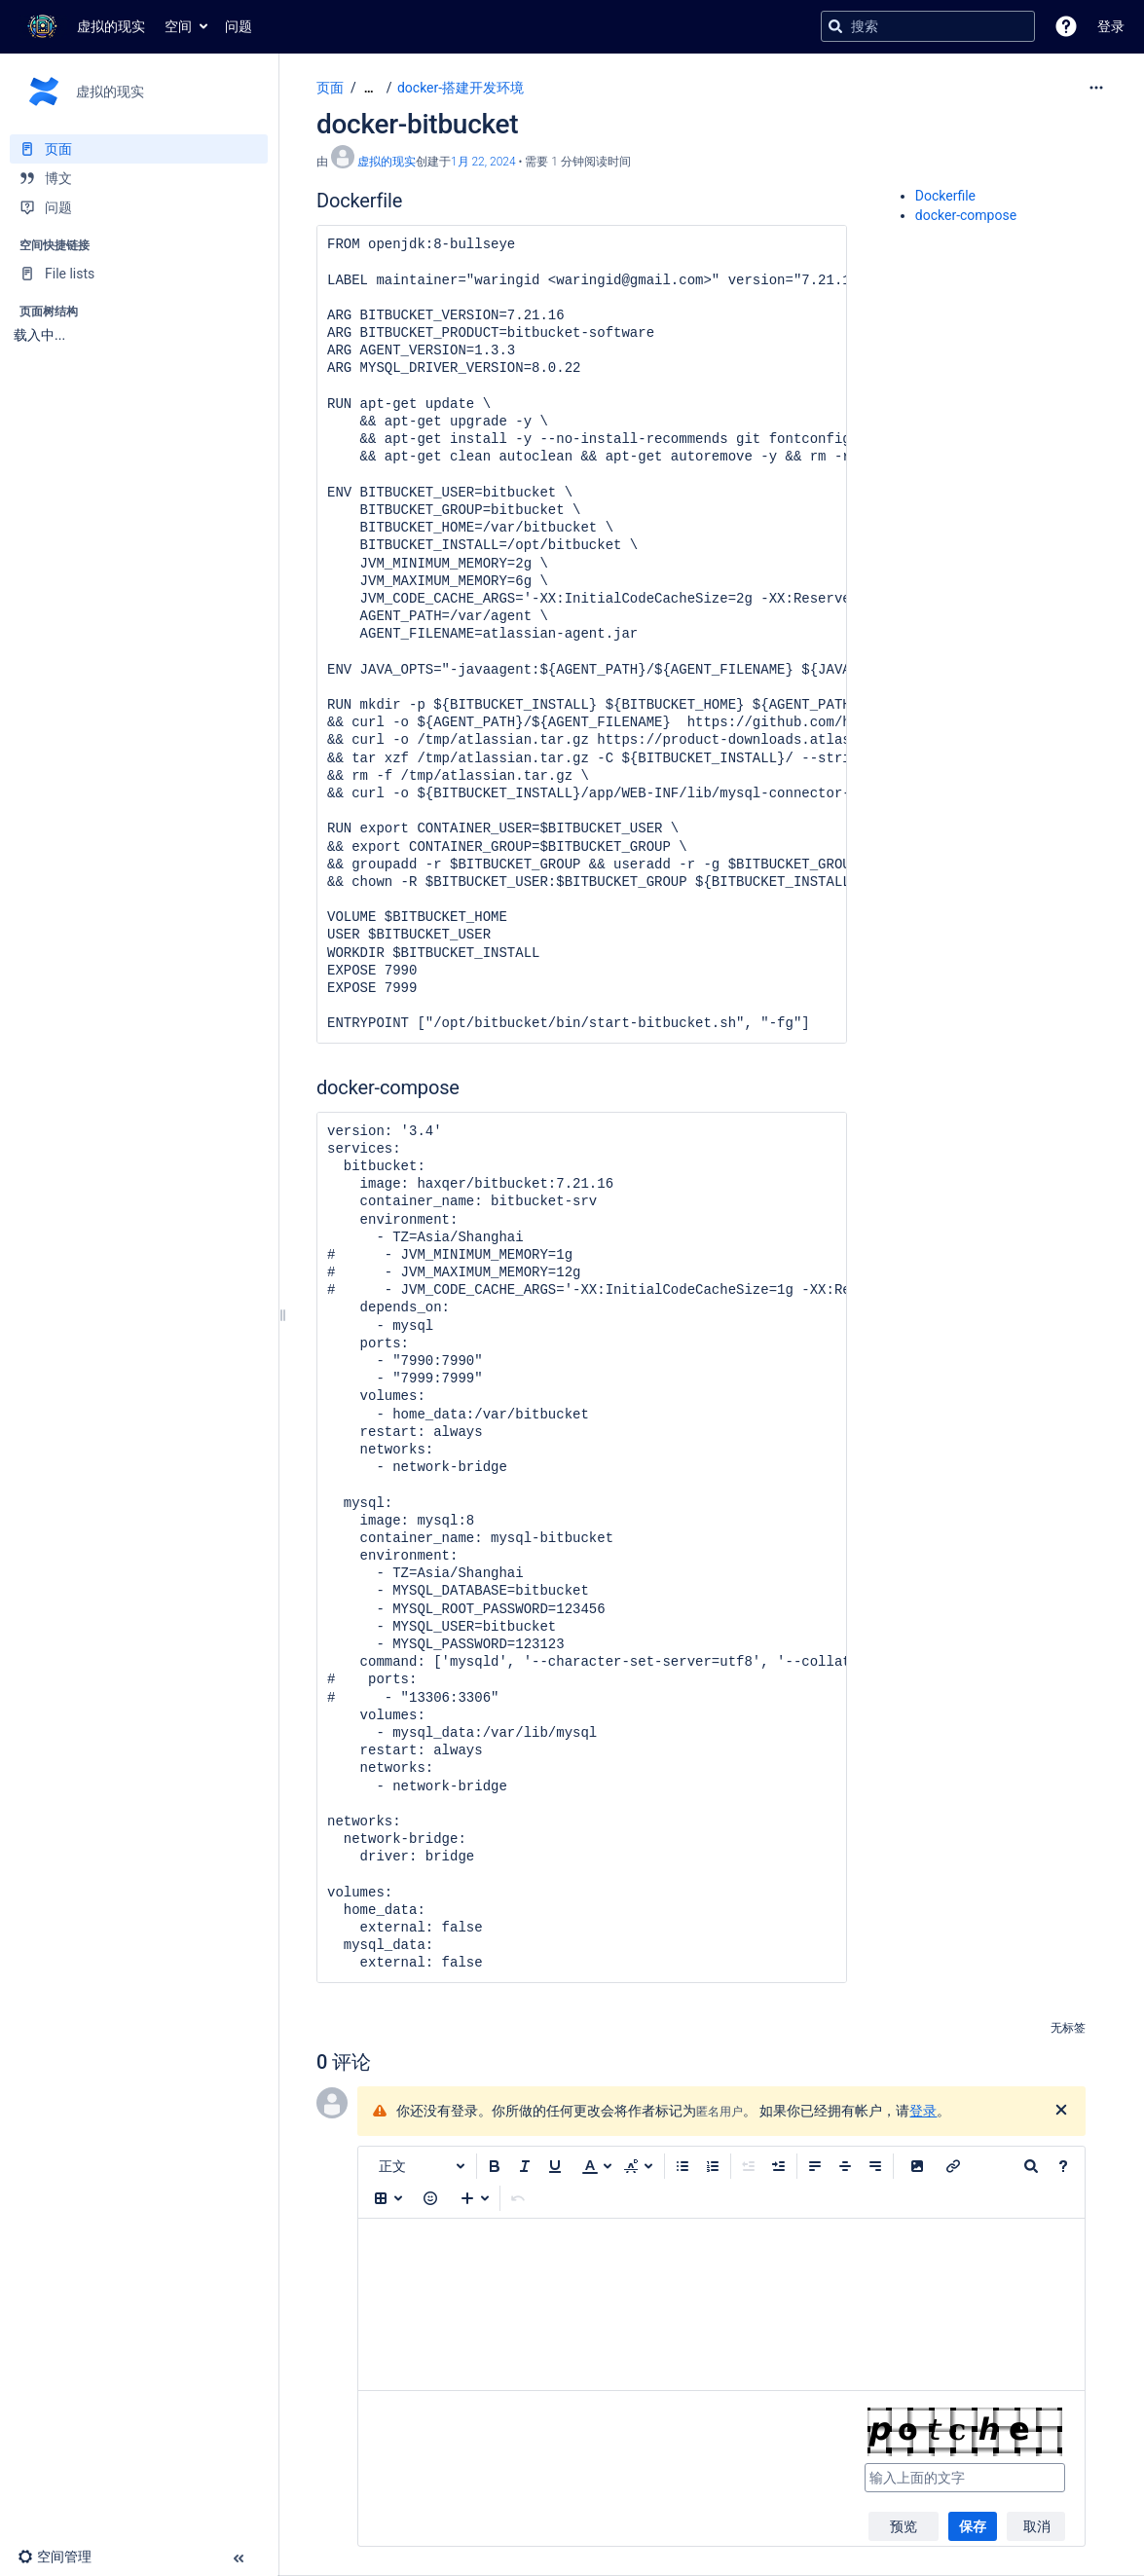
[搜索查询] (928, 26)
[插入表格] (388, 2198)
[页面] (139, 149)
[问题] (139, 207)
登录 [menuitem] (1111, 26)
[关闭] (1061, 2110)
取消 (1037, 2526)
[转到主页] (82, 26)
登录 (923, 2110)
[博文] (139, 178)
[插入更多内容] (475, 2198)
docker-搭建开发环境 (460, 87)
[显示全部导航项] (369, 88)
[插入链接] (953, 2166)
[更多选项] (1096, 87)
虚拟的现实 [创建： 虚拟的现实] (386, 161)
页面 (330, 87)
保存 (972, 2526)
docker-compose (965, 215)
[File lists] (139, 273)
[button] (1066, 26)
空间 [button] (178, 26)
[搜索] (835, 26)
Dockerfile (945, 195)
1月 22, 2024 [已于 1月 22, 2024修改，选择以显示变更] (483, 161)
